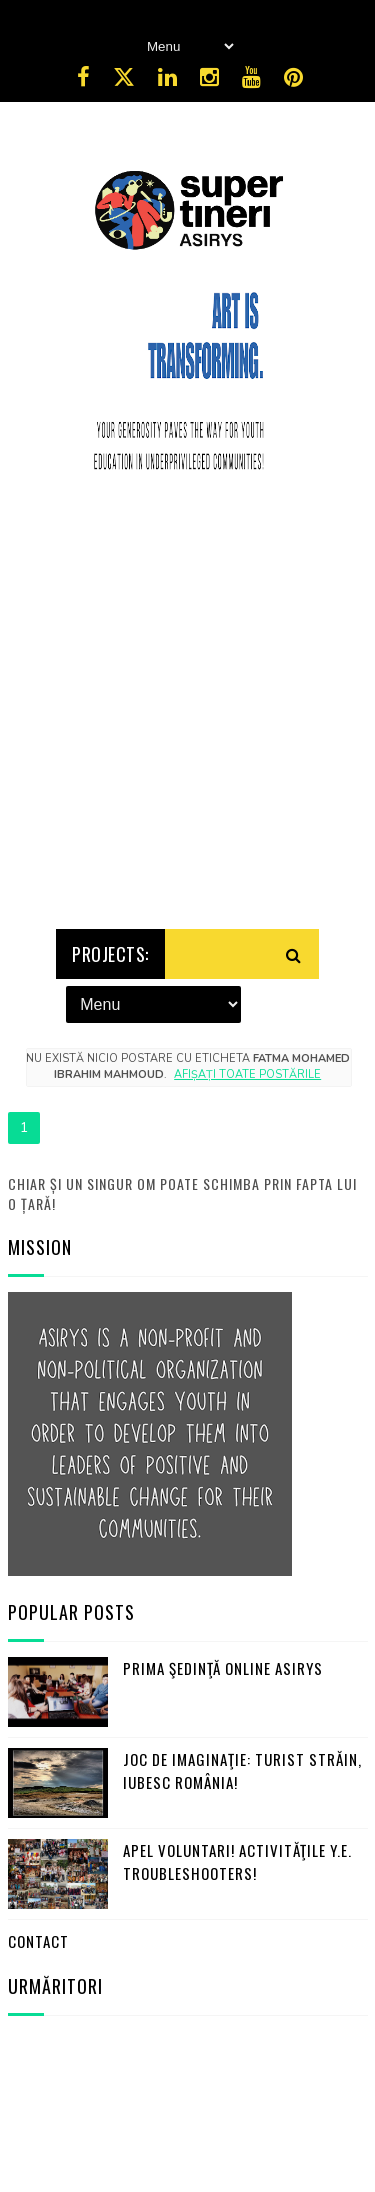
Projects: (110, 950)
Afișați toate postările (247, 1070)
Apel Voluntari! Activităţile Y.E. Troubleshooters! (237, 1858)
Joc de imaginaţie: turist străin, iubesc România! (242, 1767)
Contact (38, 1938)
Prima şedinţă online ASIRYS (223, 1665)
